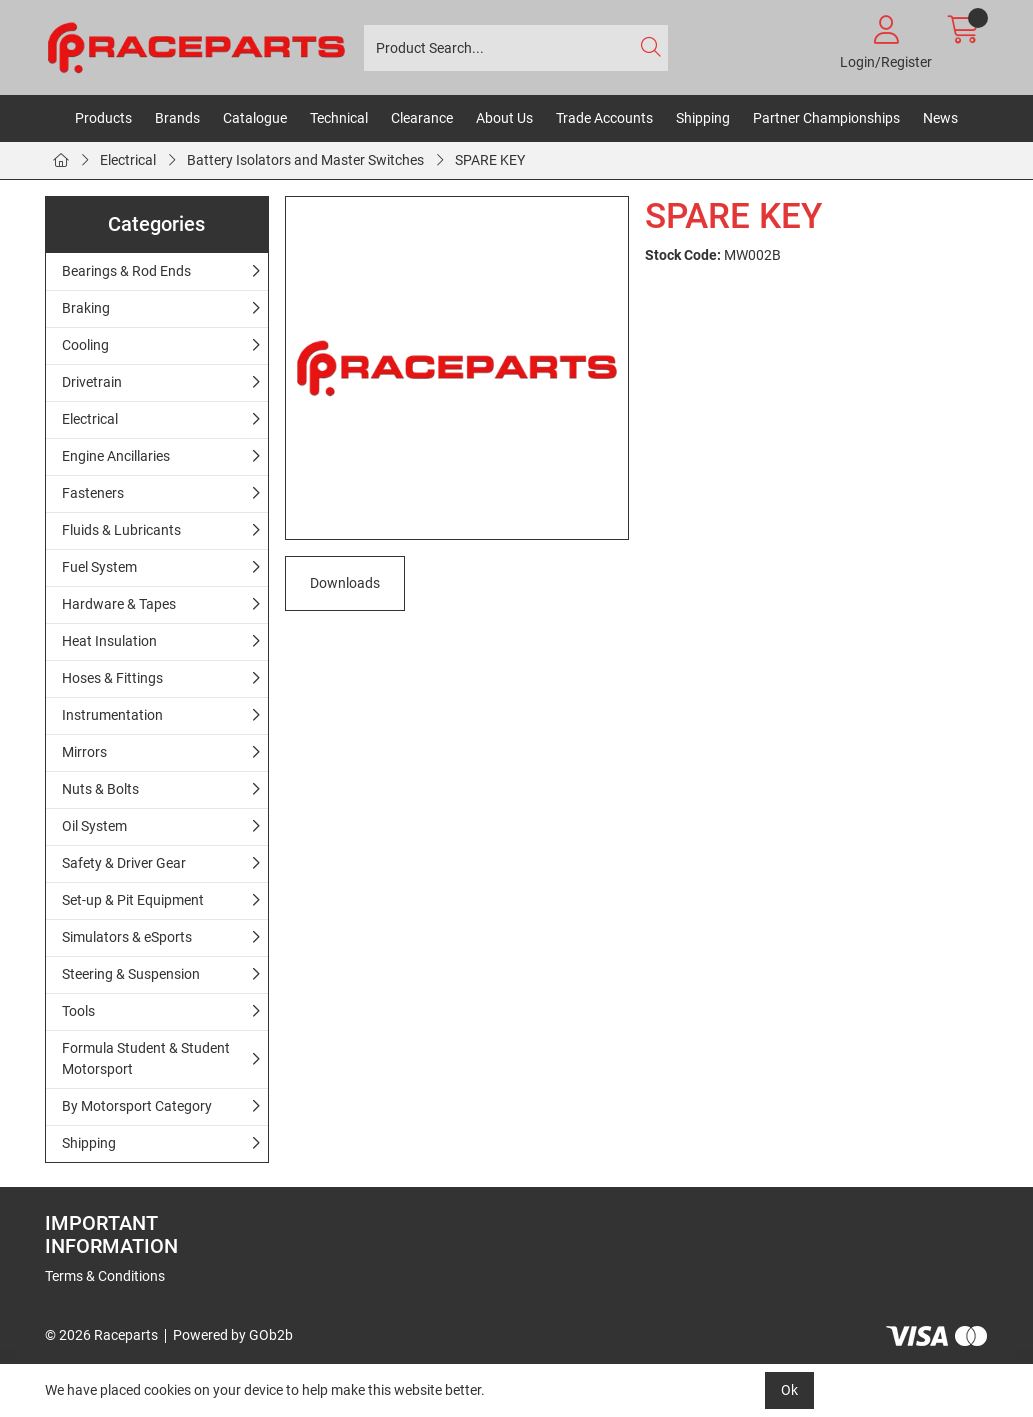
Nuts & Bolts (100, 789)
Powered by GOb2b (233, 1335)
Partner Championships (826, 118)
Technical (339, 118)
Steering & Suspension (131, 974)
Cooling (85, 345)
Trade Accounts (604, 118)
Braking (86, 308)
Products (103, 118)
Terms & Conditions (105, 1276)
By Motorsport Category (137, 1106)
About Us (504, 118)
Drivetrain (92, 382)
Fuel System (99, 567)
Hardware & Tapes (119, 604)
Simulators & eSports (127, 937)
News (940, 118)
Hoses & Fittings (112, 678)
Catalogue (255, 118)
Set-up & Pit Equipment (133, 900)
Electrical (128, 160)
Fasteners (93, 493)
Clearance (422, 118)
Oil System (94, 826)
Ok (789, 1390)
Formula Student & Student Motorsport (146, 1058)
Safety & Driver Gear (124, 863)
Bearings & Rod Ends (126, 271)
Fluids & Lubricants (121, 530)
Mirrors (84, 752)
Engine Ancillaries (116, 456)
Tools (78, 1011)
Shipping (703, 118)
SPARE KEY (490, 160)
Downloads (345, 583)
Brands (177, 118)
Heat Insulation (109, 641)
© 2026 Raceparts (101, 1335)
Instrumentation (112, 715)
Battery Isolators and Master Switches (305, 160)
